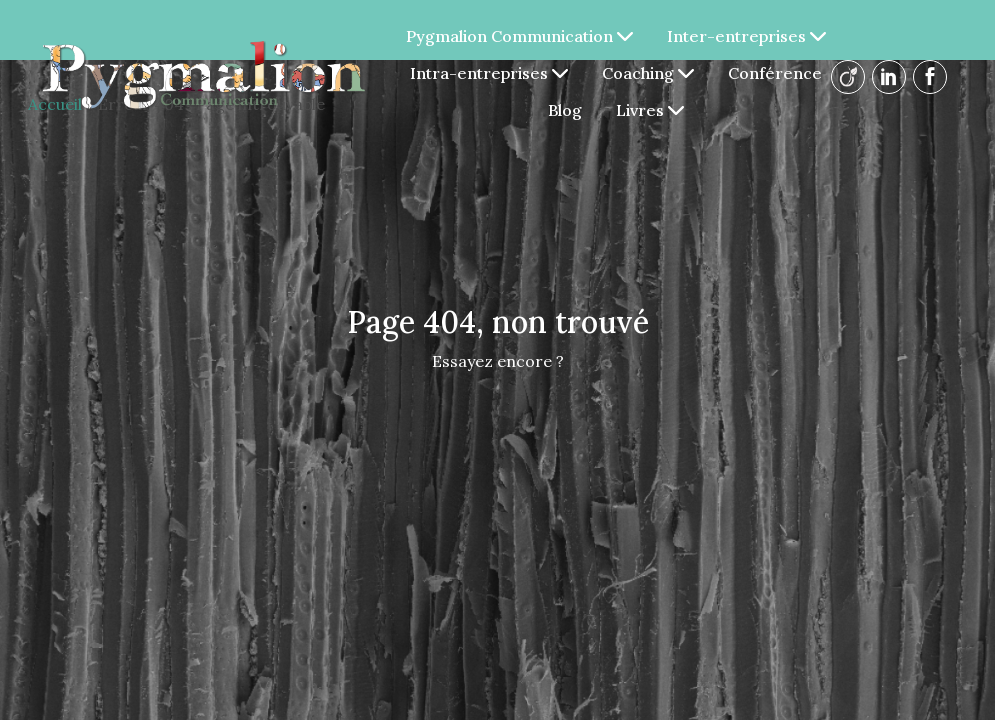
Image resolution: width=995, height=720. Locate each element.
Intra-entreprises (489, 73)
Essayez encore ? (498, 361)
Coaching (648, 73)
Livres (650, 110)
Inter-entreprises (746, 36)
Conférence (775, 73)
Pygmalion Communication (519, 36)
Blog (565, 110)
